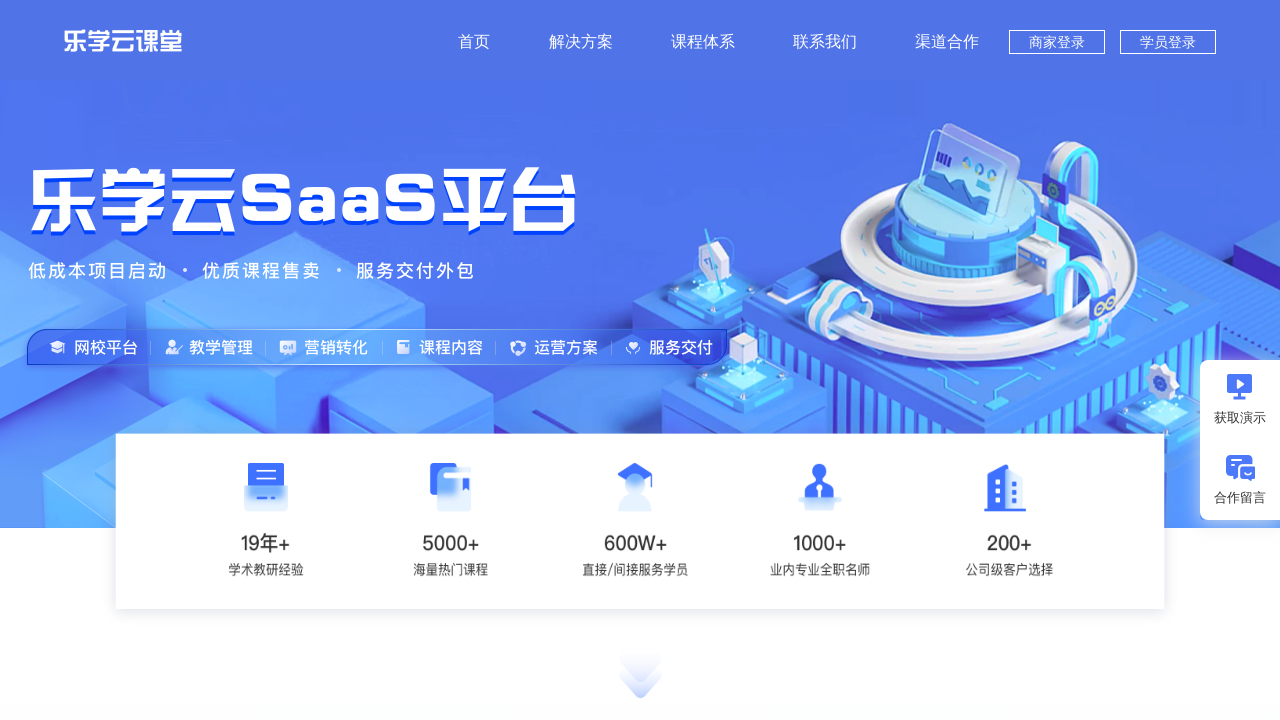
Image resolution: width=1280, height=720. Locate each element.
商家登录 (1057, 42)
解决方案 (581, 41)
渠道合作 (947, 41)
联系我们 (825, 41)
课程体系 (703, 41)
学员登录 (1168, 42)
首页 (474, 41)
